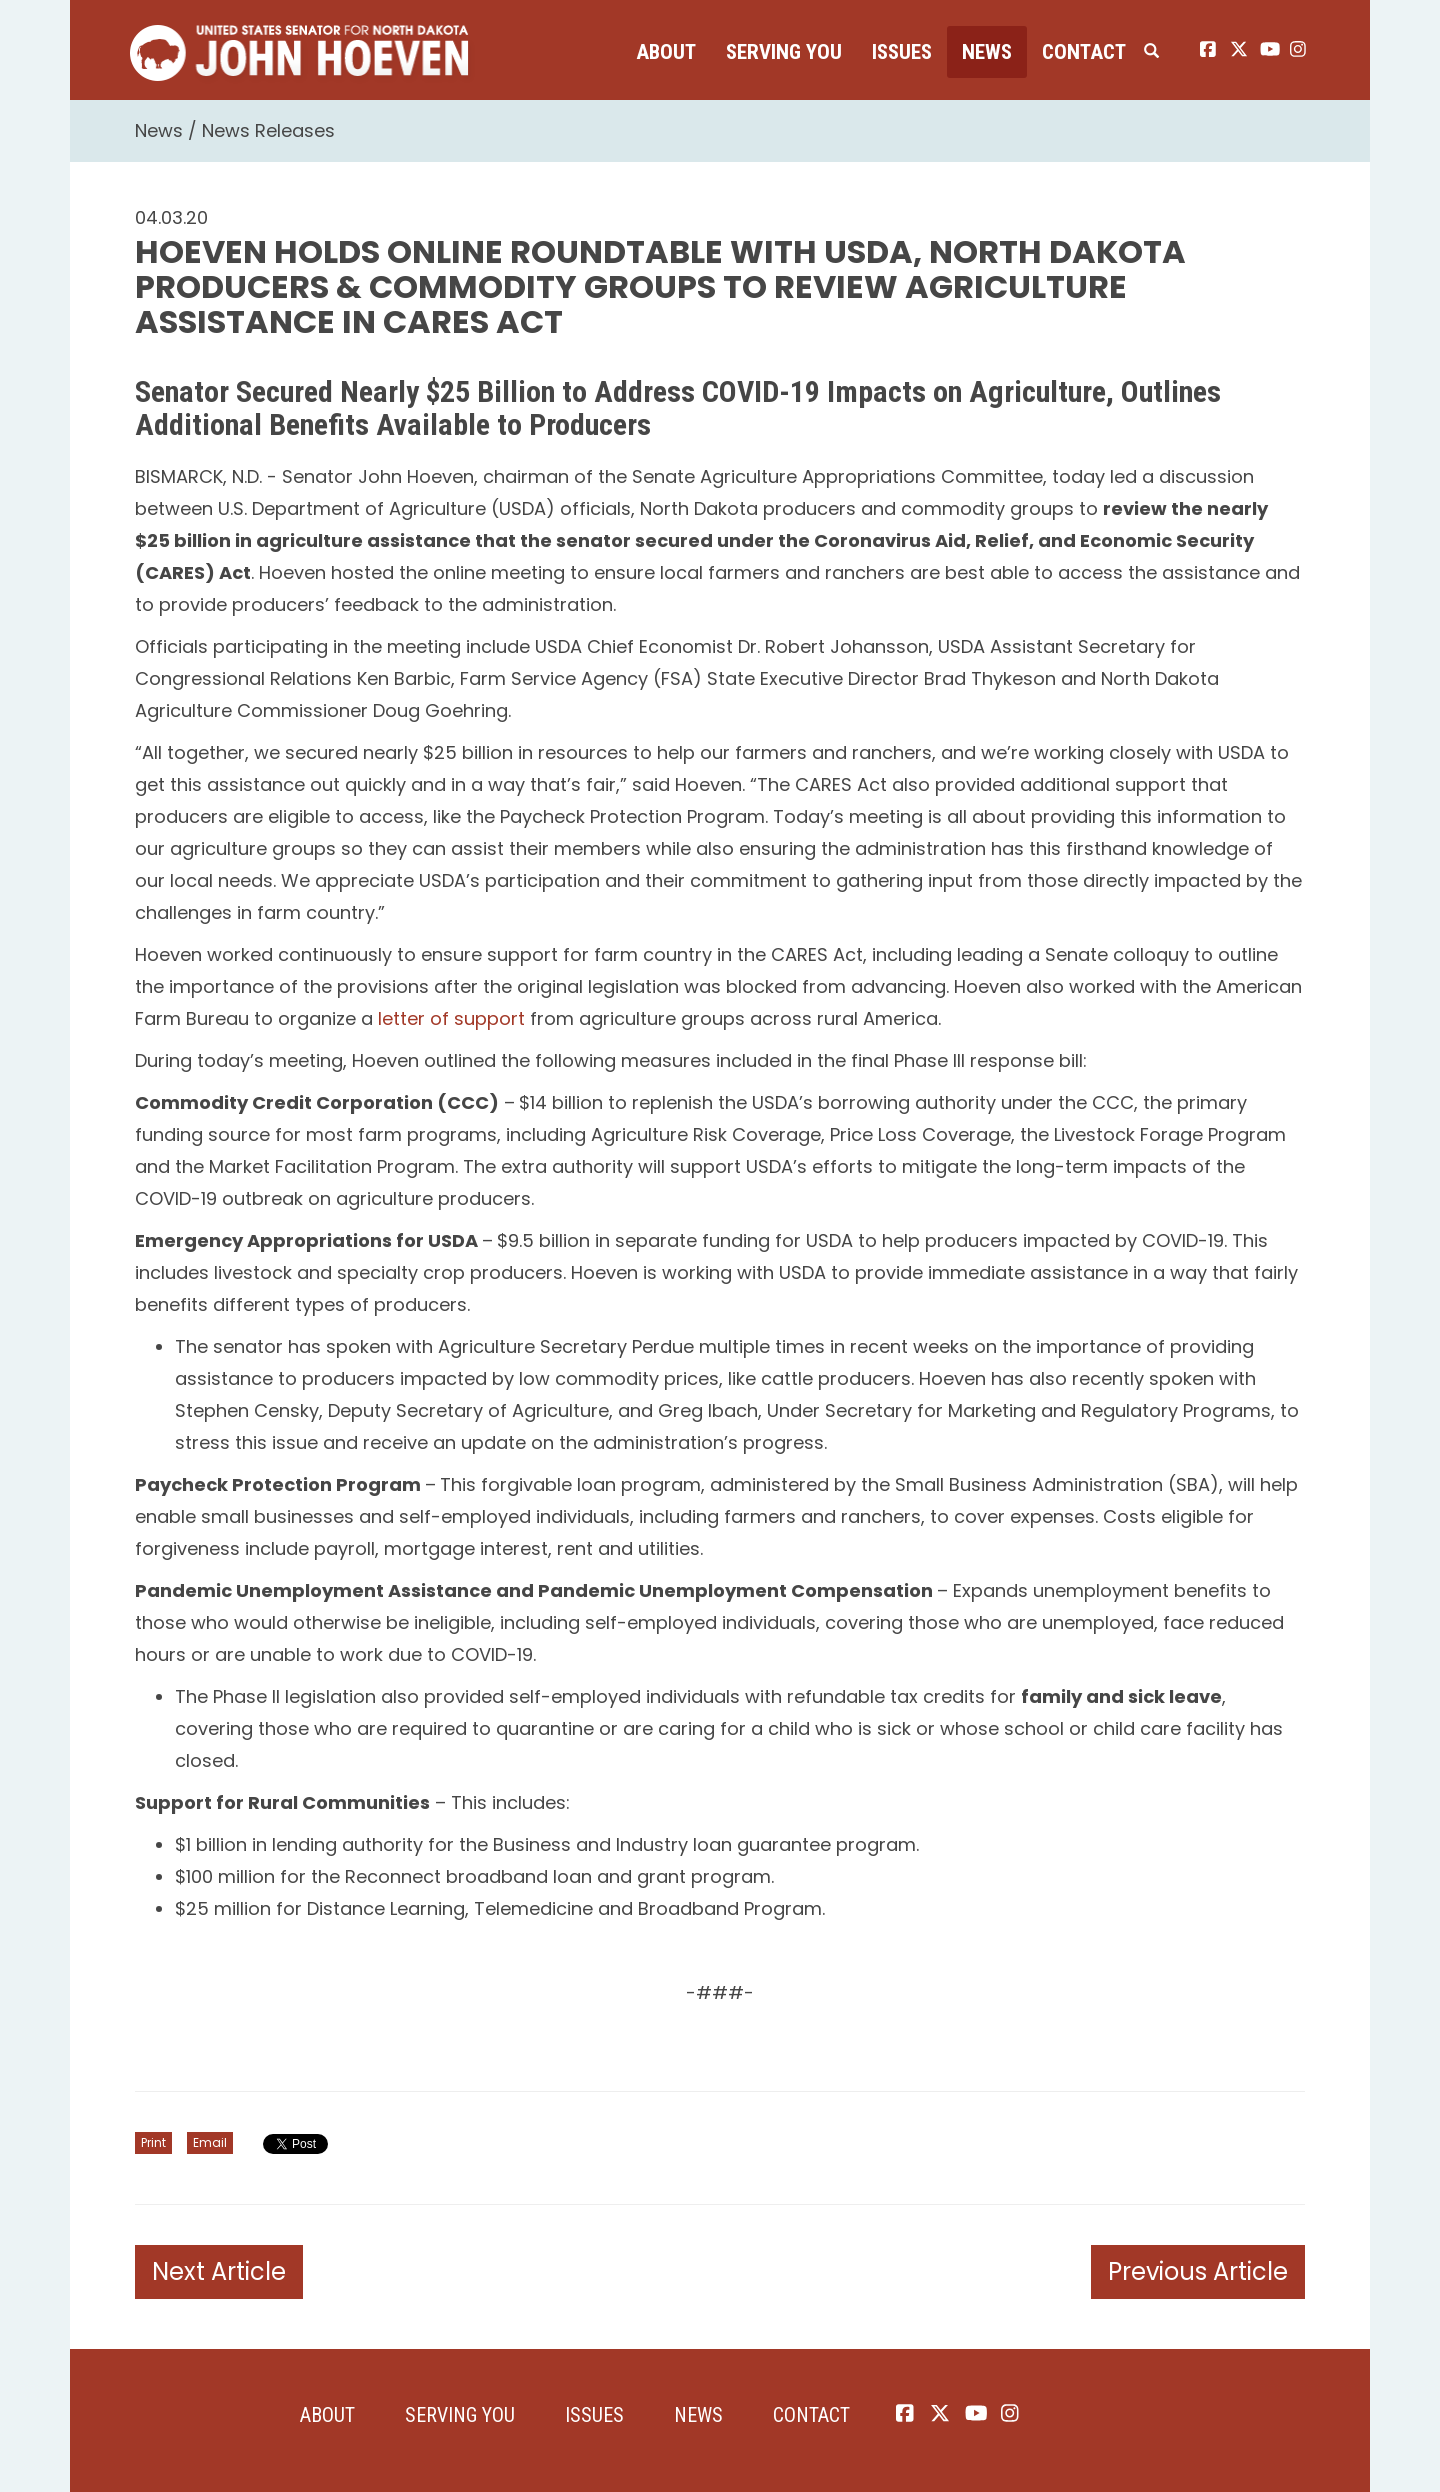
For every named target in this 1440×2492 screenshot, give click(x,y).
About (666, 52)
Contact (1084, 52)
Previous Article (1198, 2271)
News (987, 52)
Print (153, 2142)
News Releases (268, 130)
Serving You (784, 52)
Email (210, 2142)
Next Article (219, 2271)
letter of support (451, 1018)
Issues (902, 52)
